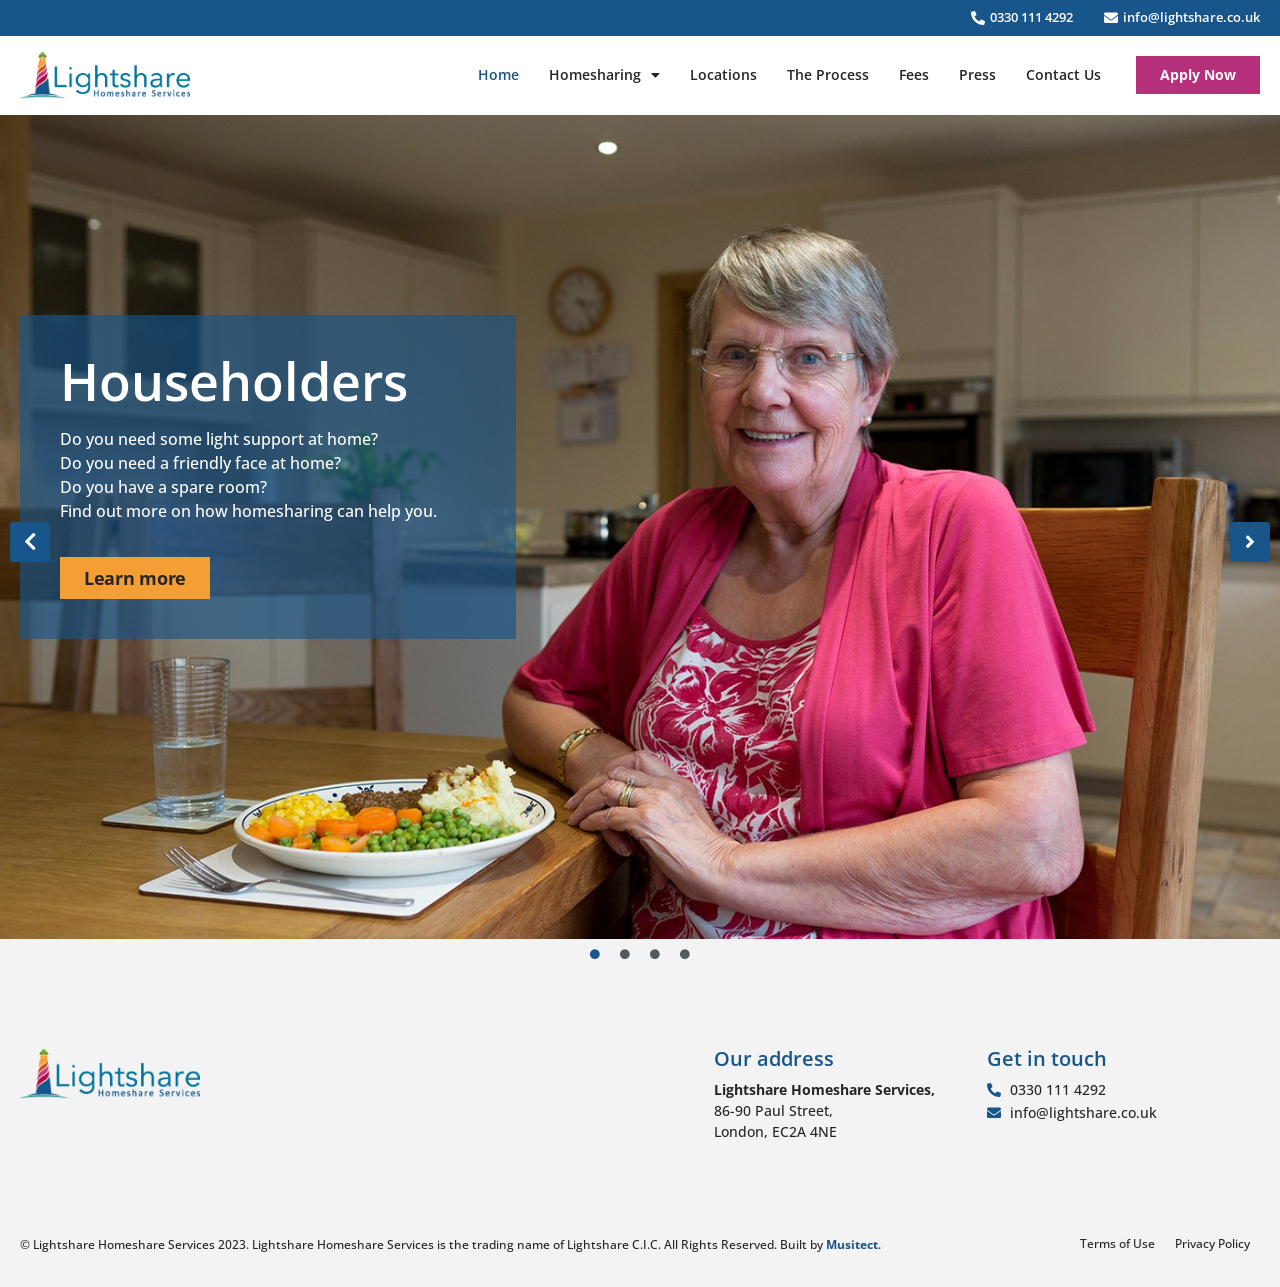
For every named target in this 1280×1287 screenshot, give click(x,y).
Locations (723, 74)
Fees (914, 74)
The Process (828, 74)
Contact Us (1063, 74)
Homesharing (604, 75)
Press (977, 74)
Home (498, 74)
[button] (30, 542)
